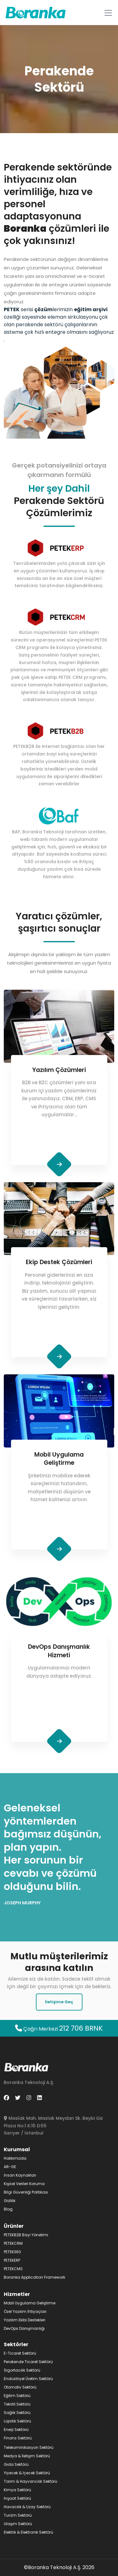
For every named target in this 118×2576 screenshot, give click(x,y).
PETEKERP (12, 2260)
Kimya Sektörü (17, 2489)
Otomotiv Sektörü (20, 2387)
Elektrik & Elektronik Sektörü (28, 2532)
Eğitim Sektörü (17, 2395)
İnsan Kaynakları (20, 2175)
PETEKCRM (13, 2243)
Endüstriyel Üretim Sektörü (28, 2378)
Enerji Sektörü (16, 2429)
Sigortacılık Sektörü (22, 2370)
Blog (8, 2209)
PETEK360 (12, 2251)
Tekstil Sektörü (17, 2404)
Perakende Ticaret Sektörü (28, 2361)
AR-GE (10, 2166)
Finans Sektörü (18, 2438)
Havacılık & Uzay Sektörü (27, 2506)
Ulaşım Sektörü (18, 2523)
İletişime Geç (59, 2002)
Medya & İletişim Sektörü (27, 2456)
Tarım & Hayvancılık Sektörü (30, 2481)
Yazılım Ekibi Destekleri (24, 2320)
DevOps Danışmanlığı (24, 2328)
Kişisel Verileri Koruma (24, 2183)
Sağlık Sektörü (17, 2412)
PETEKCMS (13, 2268)
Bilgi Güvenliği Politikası (26, 2192)
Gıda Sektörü (16, 2464)
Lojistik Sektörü (17, 2421)
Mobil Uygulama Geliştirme (29, 2303)
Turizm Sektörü (18, 2515)
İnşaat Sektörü (17, 2498)
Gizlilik (9, 2200)
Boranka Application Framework (34, 2277)
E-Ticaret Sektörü (20, 2353)
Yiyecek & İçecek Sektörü (27, 2473)
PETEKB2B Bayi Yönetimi (26, 2235)
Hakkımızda (15, 2158)
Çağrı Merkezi (59, 2028)
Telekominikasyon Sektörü (28, 2447)
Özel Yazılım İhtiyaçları (25, 2311)
